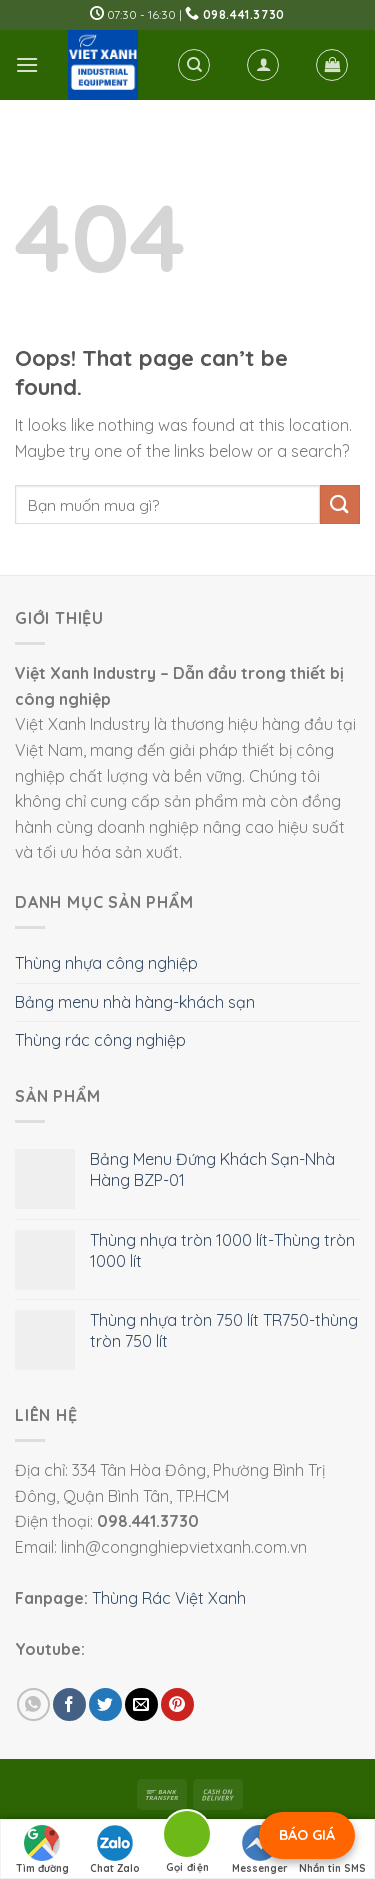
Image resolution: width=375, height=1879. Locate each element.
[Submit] (340, 504)
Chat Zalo (115, 1850)
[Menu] (27, 64)
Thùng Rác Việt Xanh (169, 1598)
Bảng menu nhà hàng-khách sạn (135, 1002)
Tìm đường (42, 1850)
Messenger (260, 1850)
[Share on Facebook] (69, 1704)
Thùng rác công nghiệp (100, 1040)
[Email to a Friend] (141, 1704)
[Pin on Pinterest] (177, 1704)
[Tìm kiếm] (194, 65)
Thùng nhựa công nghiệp (106, 963)
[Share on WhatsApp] (33, 1704)
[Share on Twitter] (105, 1704)
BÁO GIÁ (307, 1835)
